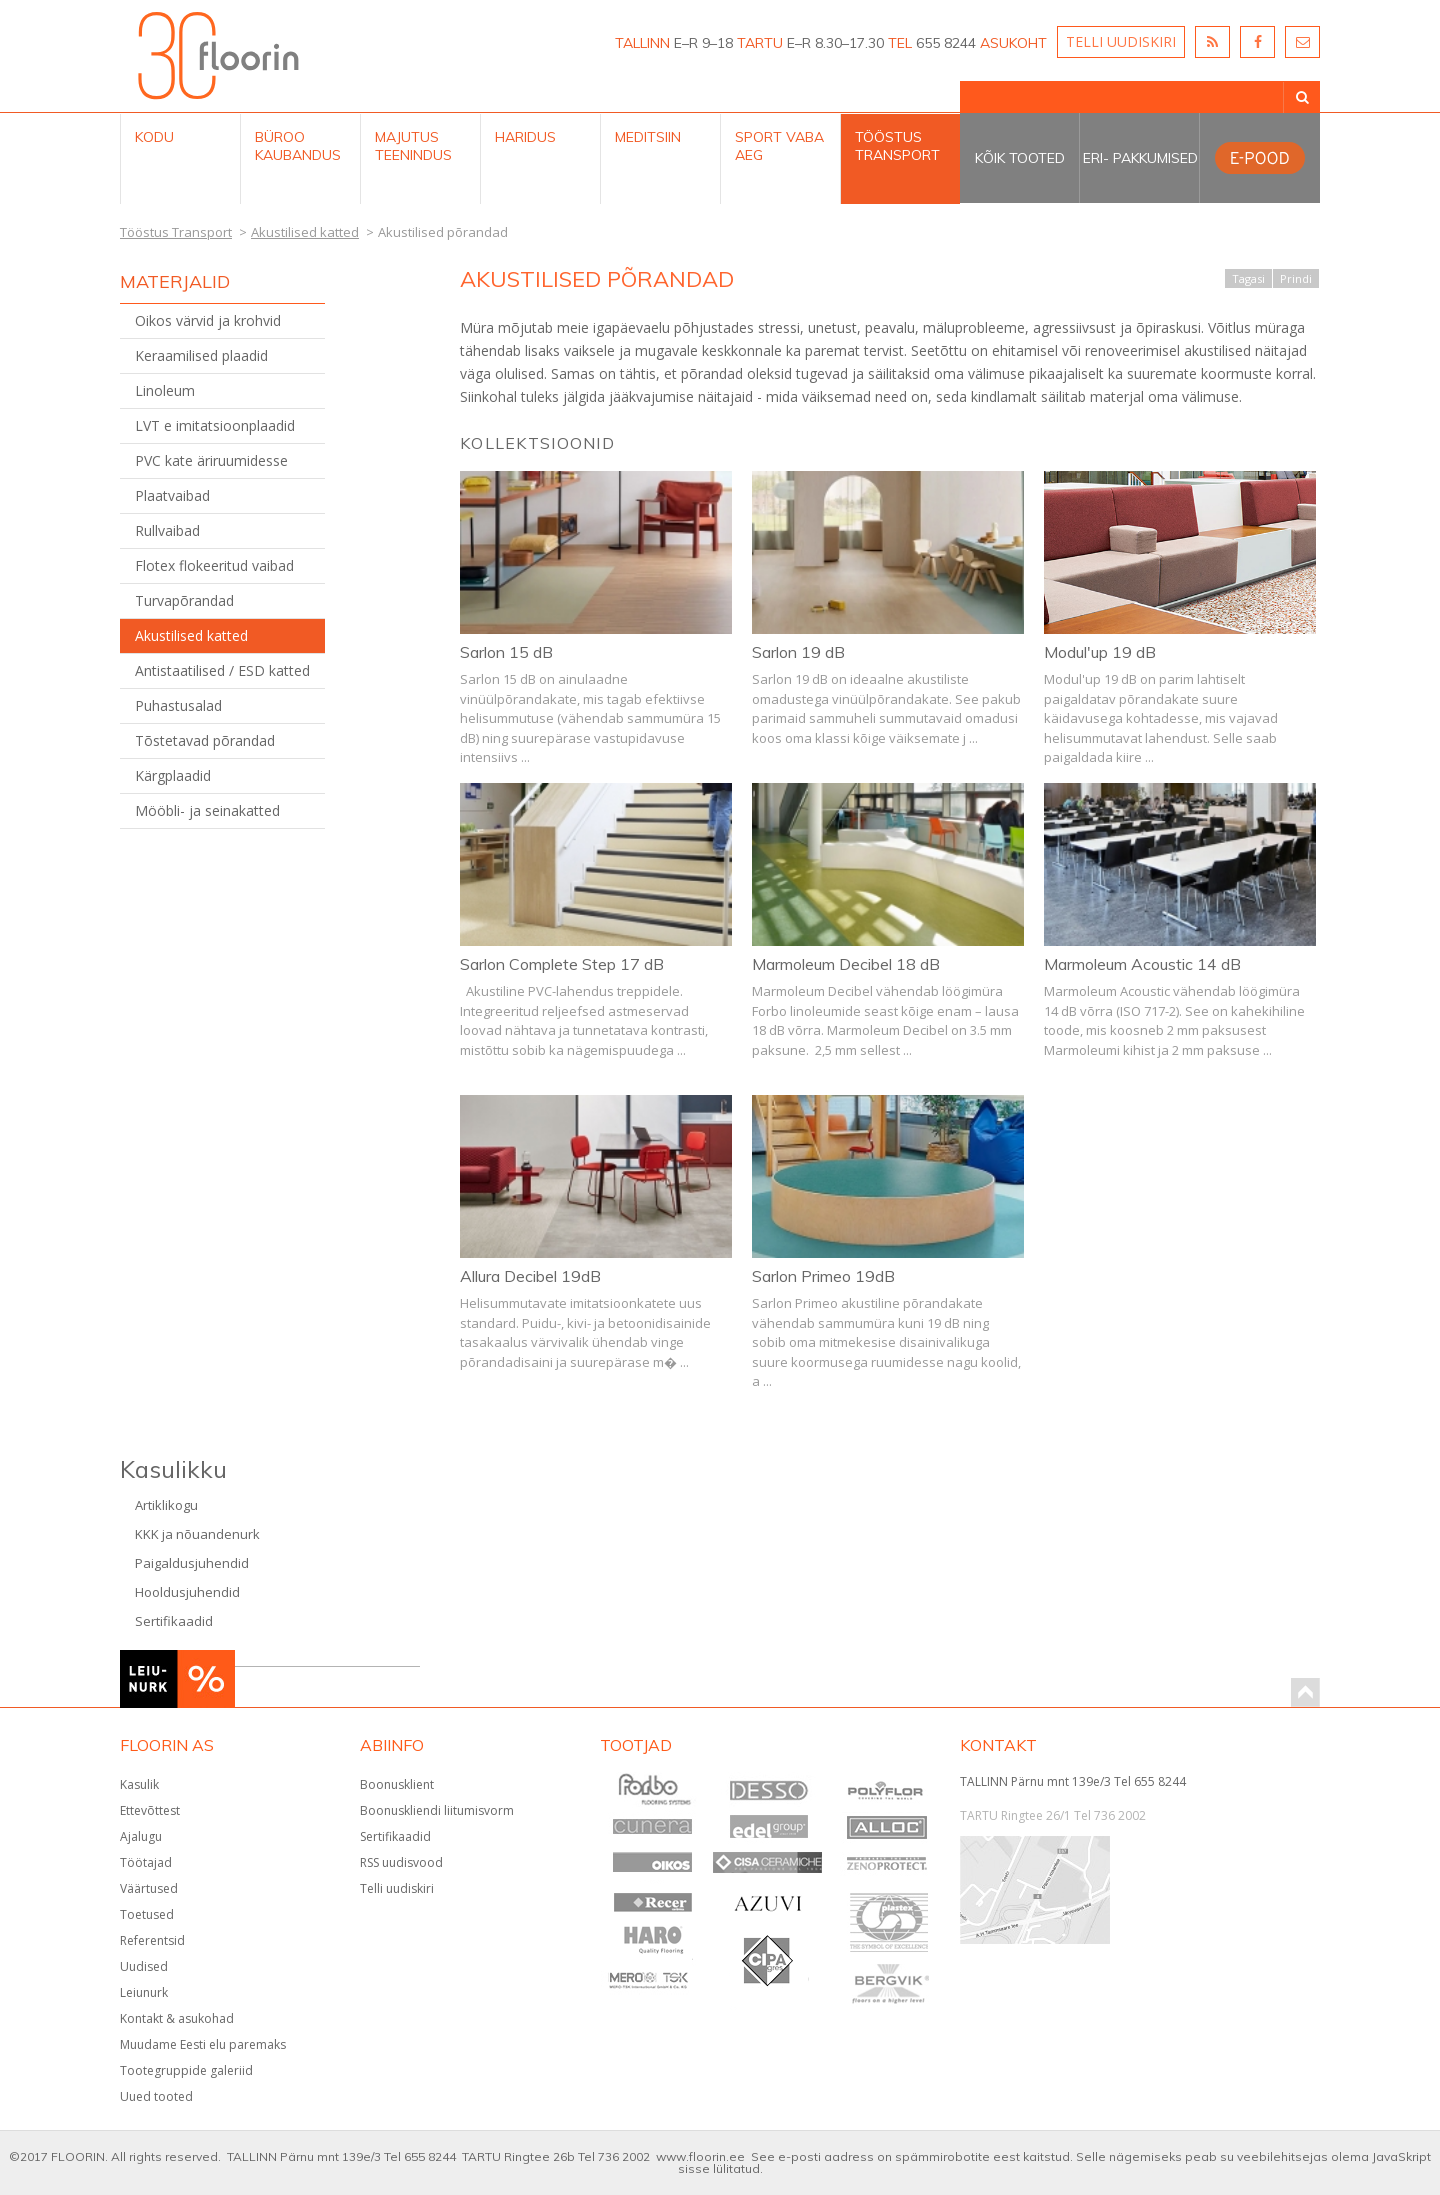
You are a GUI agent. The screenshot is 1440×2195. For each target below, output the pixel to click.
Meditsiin (648, 137)
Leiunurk (144, 1992)
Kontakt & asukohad (177, 2018)
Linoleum (165, 390)
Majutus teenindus (413, 146)
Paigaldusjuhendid (192, 1563)
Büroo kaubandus (298, 146)
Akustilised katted (191, 635)
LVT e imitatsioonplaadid (215, 425)
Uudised (144, 1966)
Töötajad (146, 1862)
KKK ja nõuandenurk (197, 1534)
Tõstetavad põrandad (205, 740)
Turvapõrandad (184, 600)
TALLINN (642, 43)
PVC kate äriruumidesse (211, 460)
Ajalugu (141, 1836)
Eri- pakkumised (1140, 158)
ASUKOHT (1013, 43)
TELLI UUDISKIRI (1121, 41)
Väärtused (149, 1888)
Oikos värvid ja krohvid (208, 320)
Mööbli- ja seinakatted (207, 810)
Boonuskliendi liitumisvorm (437, 1810)
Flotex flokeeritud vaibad (214, 565)
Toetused (147, 1914)
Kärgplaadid (173, 775)
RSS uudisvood (401, 1862)
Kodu (154, 137)
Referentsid (152, 1940)
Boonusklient (397, 1784)
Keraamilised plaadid (201, 355)
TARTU (760, 43)
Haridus (525, 137)
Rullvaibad (167, 530)
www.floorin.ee (700, 2156)
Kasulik (139, 1784)
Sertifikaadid (174, 1621)
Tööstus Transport (897, 146)
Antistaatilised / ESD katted (222, 670)
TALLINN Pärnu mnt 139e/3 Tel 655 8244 (1073, 1781)
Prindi (1296, 278)
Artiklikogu (166, 1505)
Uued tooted (156, 2096)
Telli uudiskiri (397, 1888)
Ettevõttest (150, 1810)
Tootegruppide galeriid (186, 2070)
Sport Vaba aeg (779, 146)
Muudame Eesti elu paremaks (203, 2044)
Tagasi (1248, 278)
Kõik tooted (1020, 158)
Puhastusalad (178, 705)
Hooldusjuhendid (187, 1592)
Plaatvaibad (172, 495)
